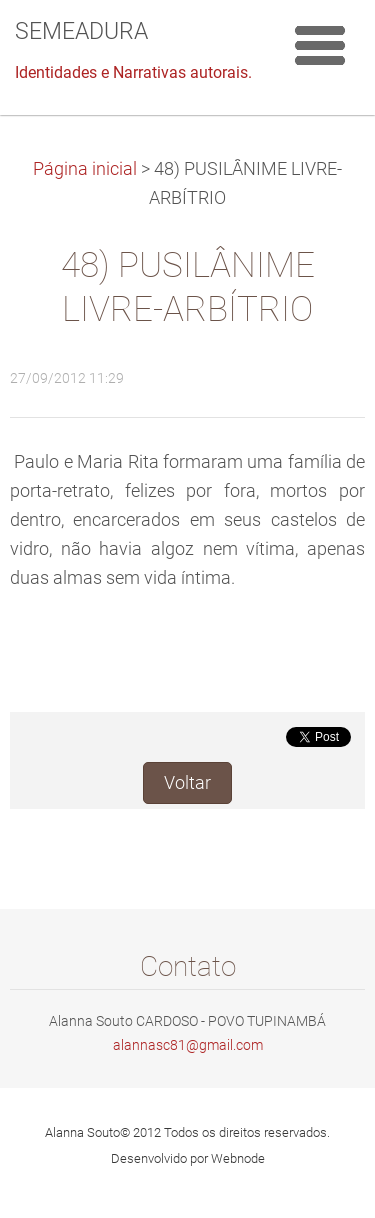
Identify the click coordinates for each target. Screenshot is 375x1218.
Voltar (187, 783)
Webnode (238, 1158)
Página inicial (85, 169)
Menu (320, 45)
